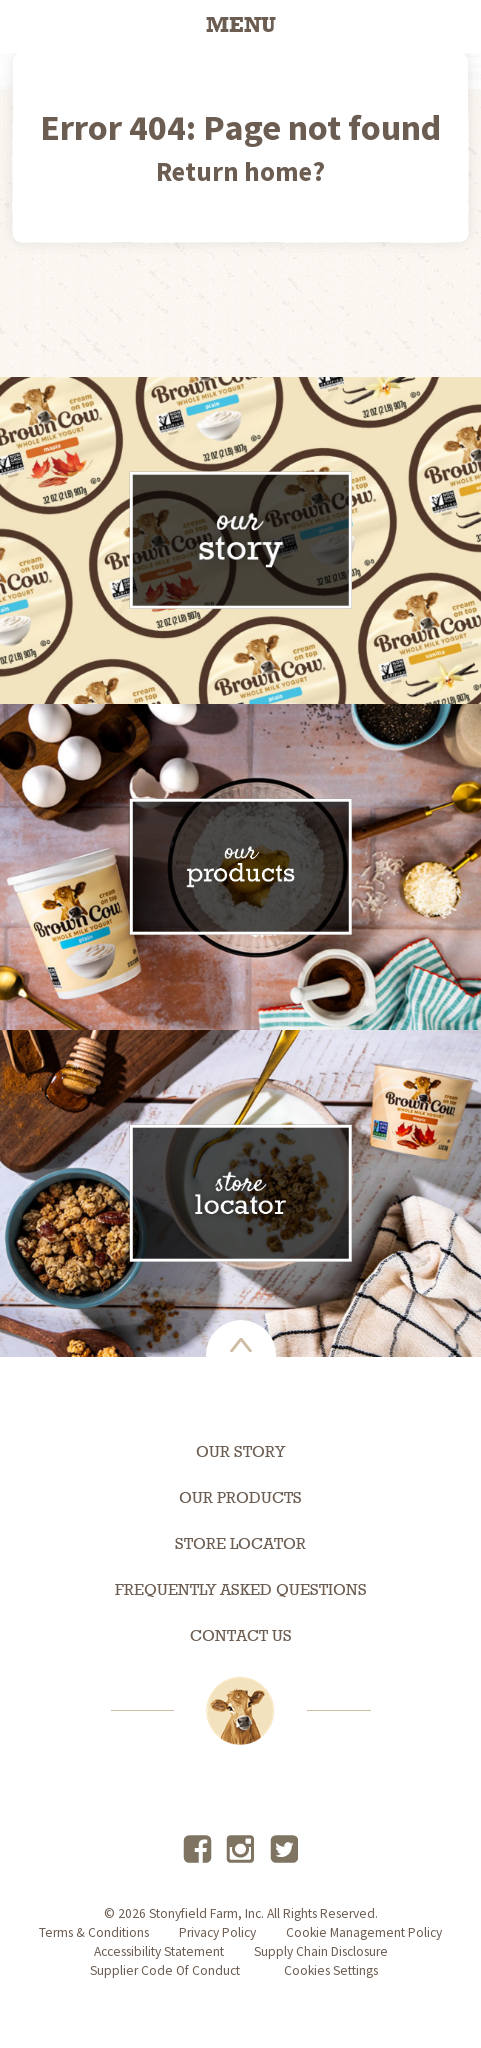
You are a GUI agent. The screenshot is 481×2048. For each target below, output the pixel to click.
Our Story (240, 1453)
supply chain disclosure (321, 1951)
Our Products (240, 1499)
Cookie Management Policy (364, 1932)
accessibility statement (159, 1951)
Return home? (240, 171)
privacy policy (217, 1932)
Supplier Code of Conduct (165, 1970)
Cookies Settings (331, 1970)
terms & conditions (94, 1932)
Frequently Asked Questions (241, 1591)
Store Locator (240, 1545)
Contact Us (241, 1637)
